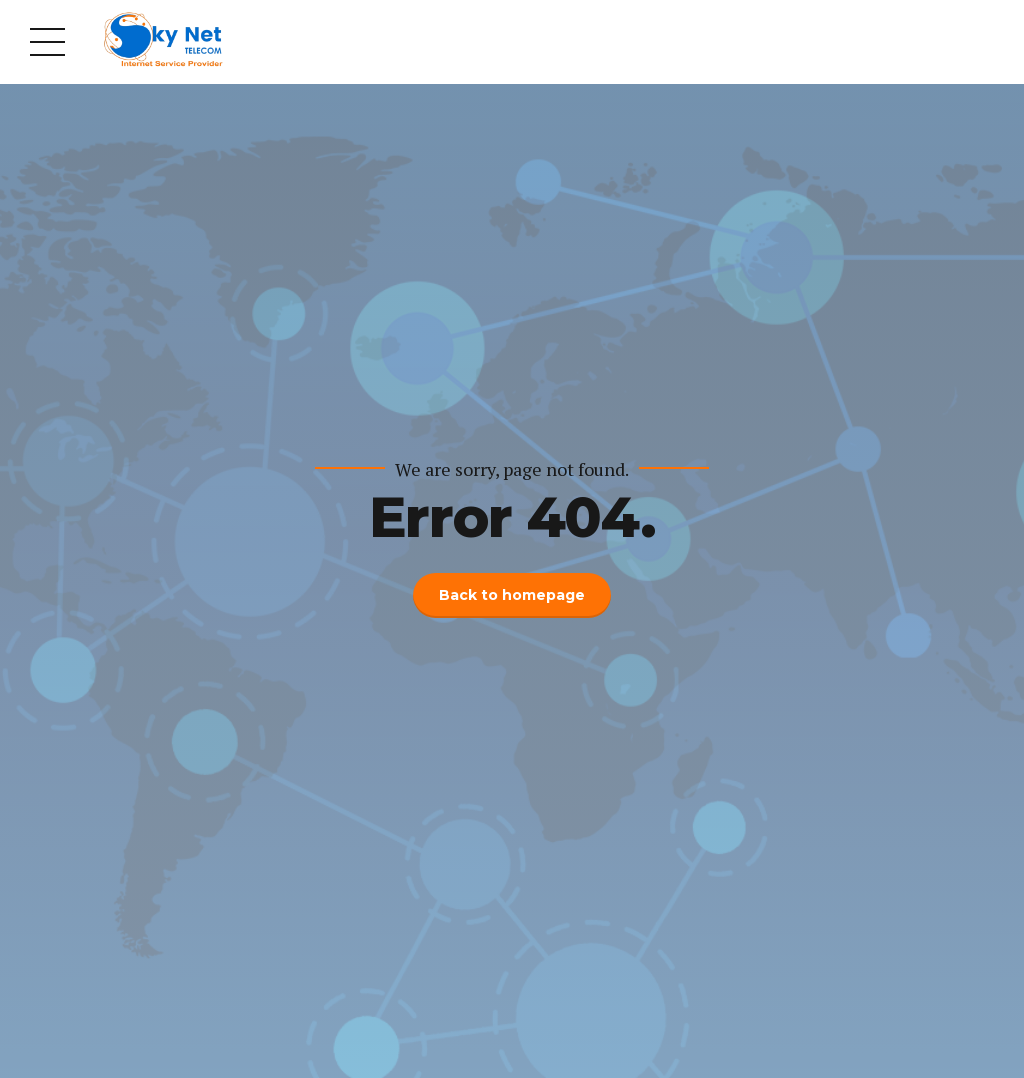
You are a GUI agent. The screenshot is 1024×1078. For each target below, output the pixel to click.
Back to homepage (512, 595)
